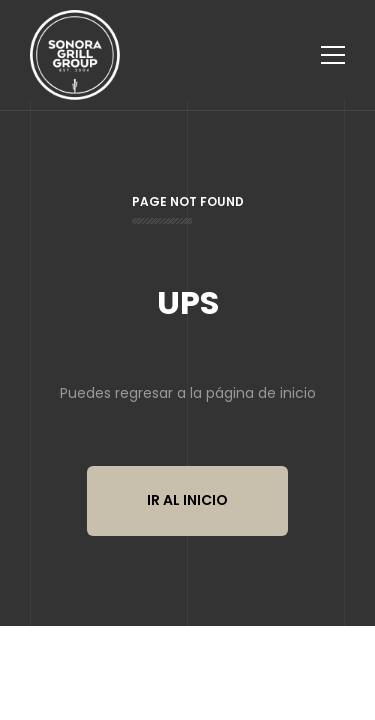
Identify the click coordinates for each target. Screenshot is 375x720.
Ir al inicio (187, 500)
